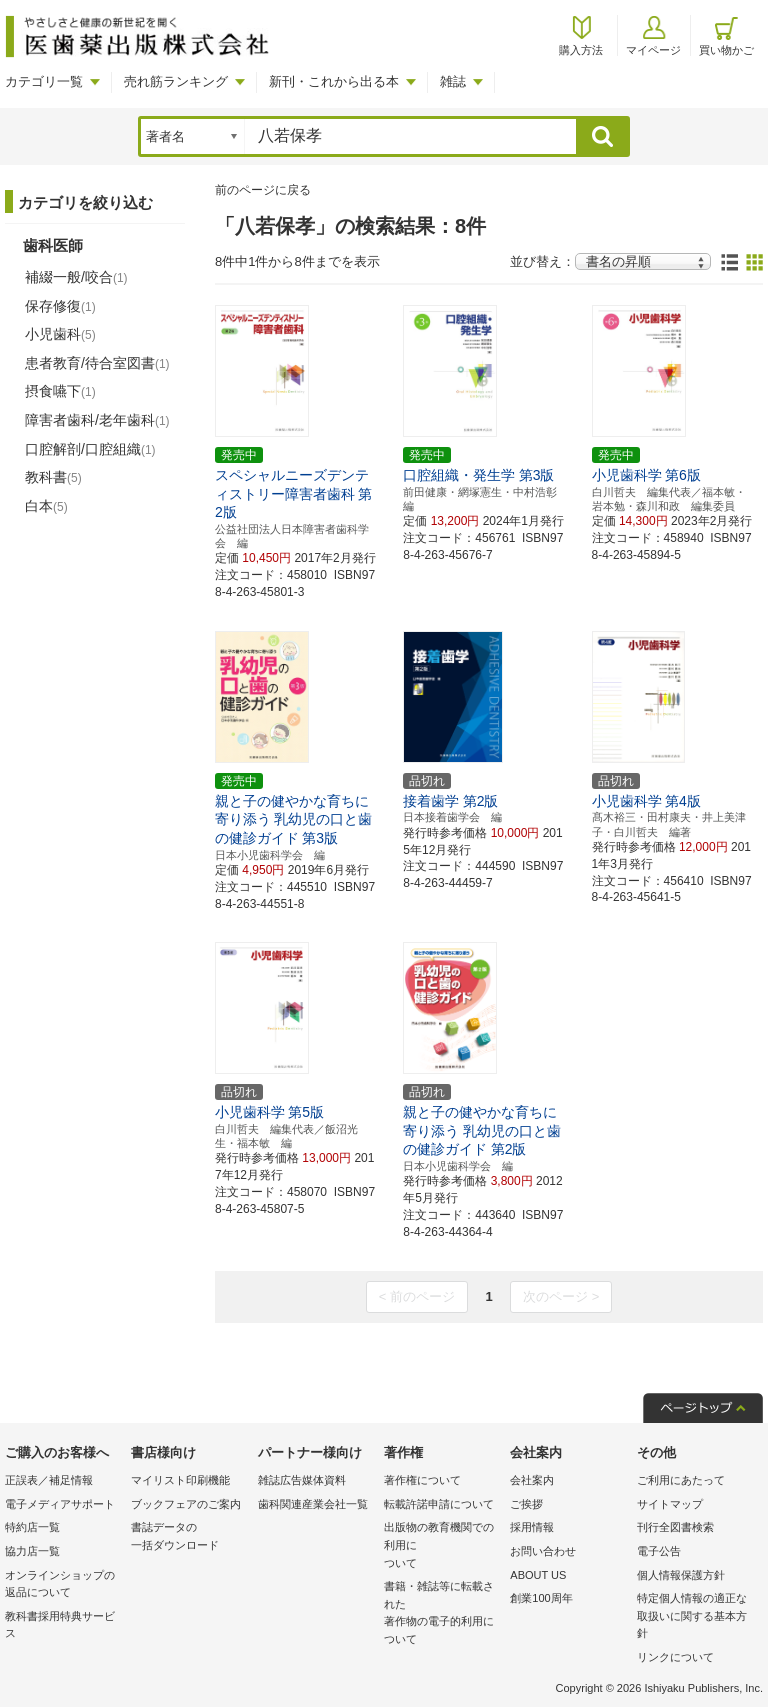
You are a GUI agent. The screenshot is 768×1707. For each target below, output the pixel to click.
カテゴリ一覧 (44, 81)
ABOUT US (538, 1575)
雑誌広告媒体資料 (302, 1480)
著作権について (422, 1480)
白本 (46, 506)
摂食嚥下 (60, 391)
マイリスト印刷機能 (180, 1480)
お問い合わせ (543, 1551)
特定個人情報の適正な (695, 1617)
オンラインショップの (63, 1585)
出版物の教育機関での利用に (442, 1546)
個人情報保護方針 (681, 1575)
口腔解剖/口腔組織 (90, 449)
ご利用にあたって (681, 1480)
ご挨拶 (526, 1504)
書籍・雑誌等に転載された (442, 1614)
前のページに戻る (263, 190)
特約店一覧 (32, 1527)
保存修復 (60, 306)
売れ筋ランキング (176, 81)
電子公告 (659, 1551)
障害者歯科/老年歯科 (97, 420)
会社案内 (532, 1480)
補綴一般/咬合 (76, 277)
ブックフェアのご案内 (186, 1504)
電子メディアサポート (60, 1504)
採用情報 (532, 1527)
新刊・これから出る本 (334, 81)
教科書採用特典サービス (60, 1625)
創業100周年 (541, 1598)
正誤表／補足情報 (49, 1480)
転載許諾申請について (439, 1504)
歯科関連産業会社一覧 (313, 1504)
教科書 (53, 477)
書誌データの (189, 1537)
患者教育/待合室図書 (97, 363)
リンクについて (675, 1657)
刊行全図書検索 (675, 1527)
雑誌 (453, 81)
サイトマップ (670, 1504)
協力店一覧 (32, 1551)
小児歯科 (60, 334)
